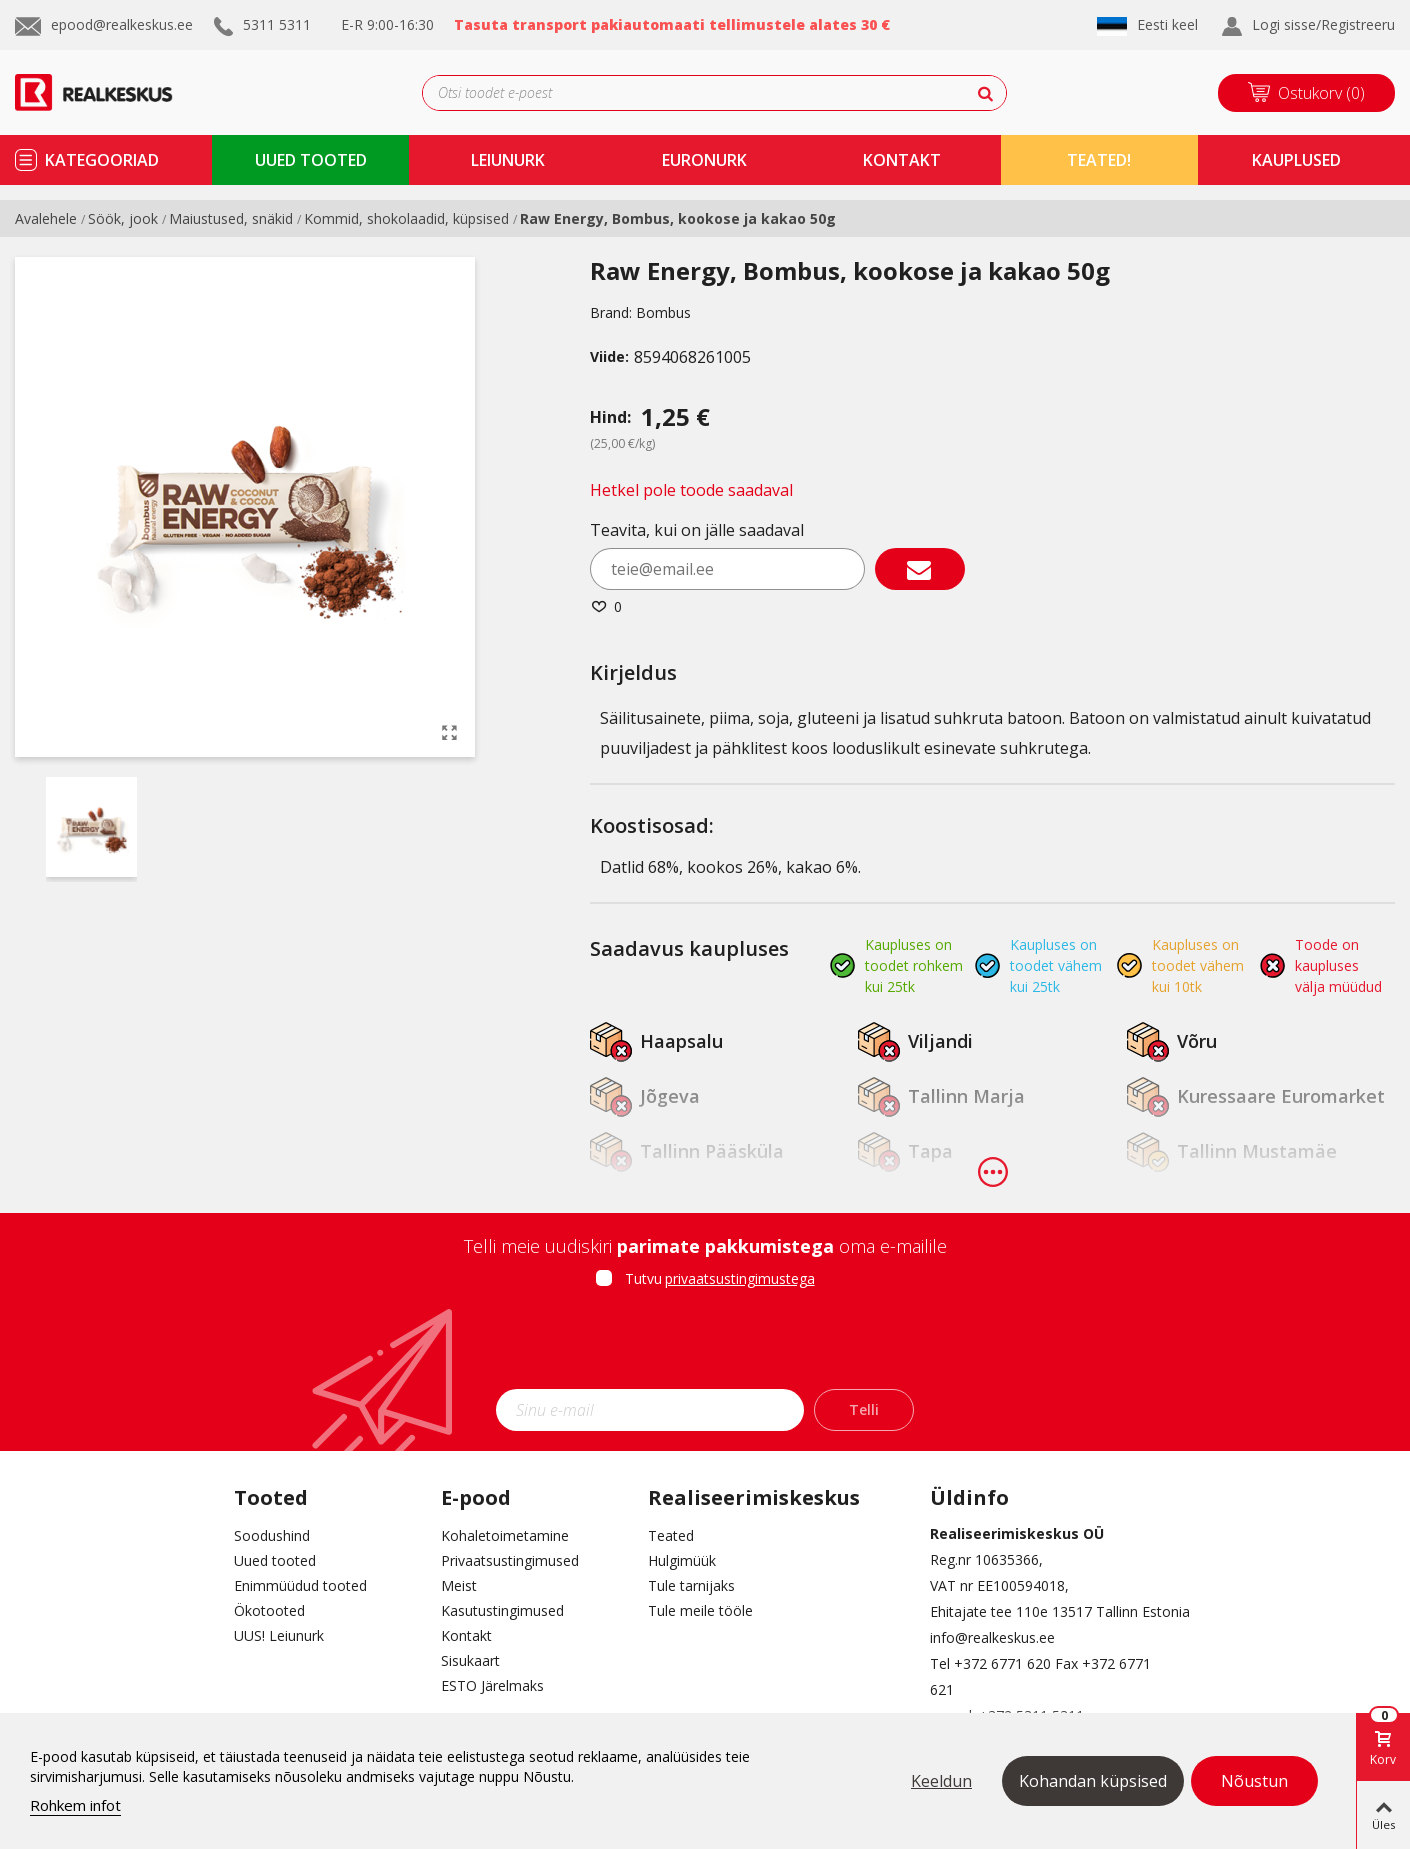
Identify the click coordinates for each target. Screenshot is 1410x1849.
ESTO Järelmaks (492, 1685)
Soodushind (272, 1535)
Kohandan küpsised (1093, 1781)
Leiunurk (508, 160)
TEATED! (1099, 160)
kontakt (902, 160)
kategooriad (102, 160)
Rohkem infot (75, 1805)
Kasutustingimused (502, 1610)
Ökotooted (269, 1610)
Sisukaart (470, 1660)
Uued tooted (275, 1560)
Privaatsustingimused (510, 1560)
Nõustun (1254, 1781)
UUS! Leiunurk (279, 1635)
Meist (459, 1585)
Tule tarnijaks (691, 1585)
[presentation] (705, 1345)
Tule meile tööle (700, 1610)
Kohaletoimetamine (505, 1535)
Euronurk (704, 160)
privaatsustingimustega (740, 1278)
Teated (671, 1535)
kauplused (1296, 160)
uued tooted (311, 160)
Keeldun (941, 1781)
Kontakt (466, 1635)
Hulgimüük (682, 1560)
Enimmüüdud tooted (300, 1585)
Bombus (663, 312)
